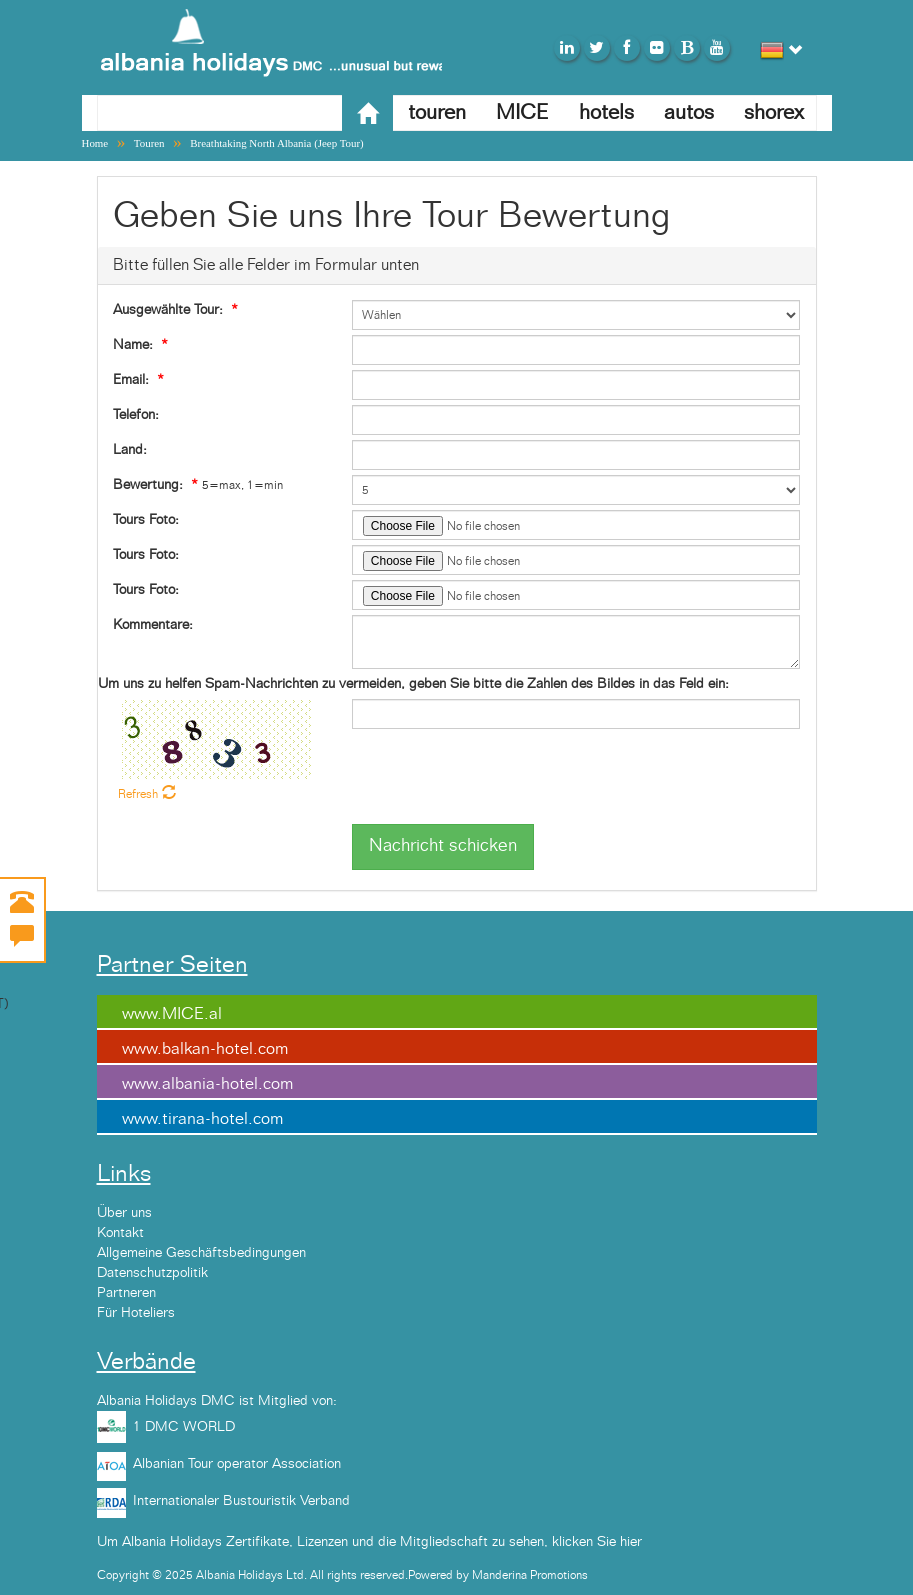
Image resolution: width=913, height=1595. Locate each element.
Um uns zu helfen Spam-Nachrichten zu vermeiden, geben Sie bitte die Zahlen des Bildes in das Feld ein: (413, 684)
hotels (606, 112)
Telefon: (136, 415)
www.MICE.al (172, 1014)
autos (689, 112)
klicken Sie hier (597, 1542)
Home (95, 143)
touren (437, 112)
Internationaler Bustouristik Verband (241, 1501)
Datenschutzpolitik (152, 1273)
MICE (522, 112)
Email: (131, 380)
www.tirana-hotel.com (202, 1119)
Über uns (124, 1213)
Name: (133, 345)
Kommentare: (153, 625)
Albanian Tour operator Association (237, 1464)
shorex (774, 112)
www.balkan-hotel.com (205, 1049)
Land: (130, 450)
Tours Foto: (146, 520)
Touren (149, 143)
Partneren (126, 1293)
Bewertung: (148, 485)
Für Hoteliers (136, 1313)
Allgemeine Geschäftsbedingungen (201, 1253)
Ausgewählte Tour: (168, 310)
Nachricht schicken (443, 846)
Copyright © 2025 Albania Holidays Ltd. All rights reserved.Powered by (284, 1575)
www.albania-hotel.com (207, 1084)
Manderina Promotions (530, 1575)
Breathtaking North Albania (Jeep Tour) (277, 143)
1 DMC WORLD (184, 1427)
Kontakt (120, 1233)
